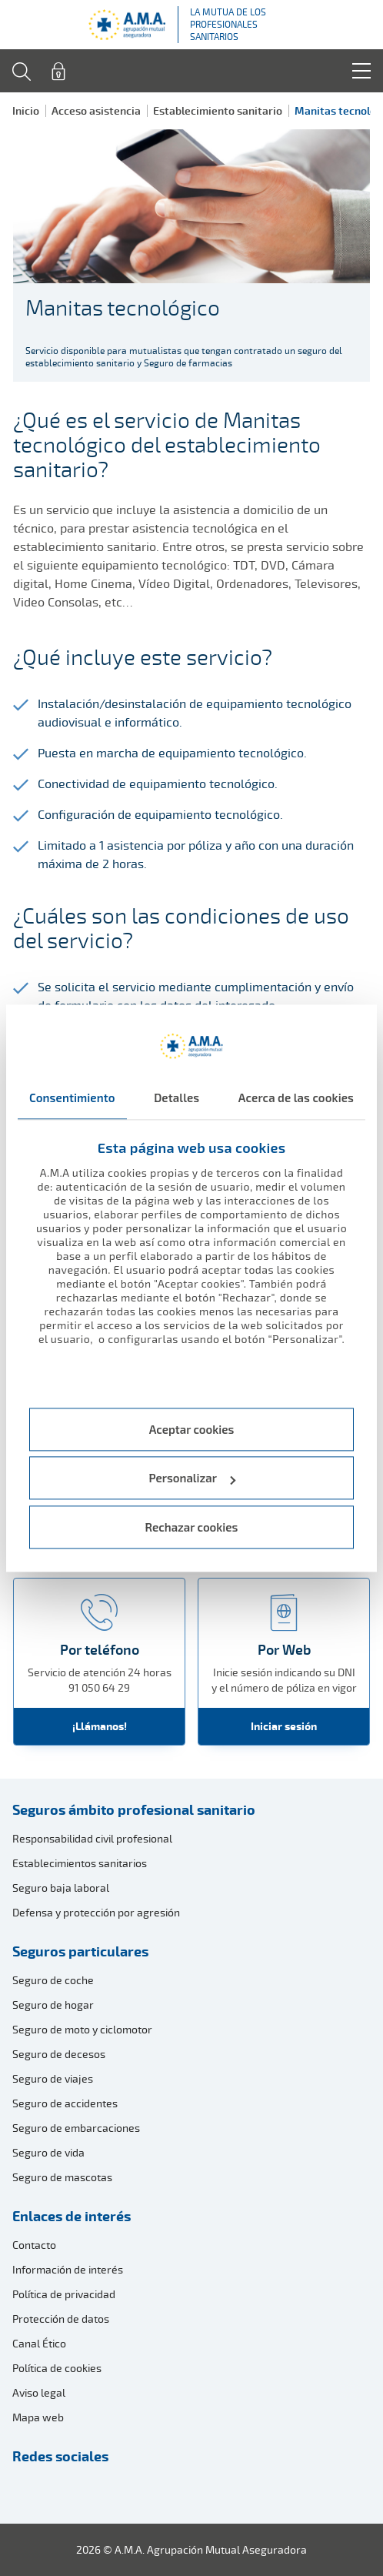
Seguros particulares (80, 1951)
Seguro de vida (48, 2152)
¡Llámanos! (99, 1726)
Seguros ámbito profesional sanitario (133, 1809)
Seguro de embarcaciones (76, 2127)
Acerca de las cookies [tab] (296, 1097)
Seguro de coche (53, 1980)
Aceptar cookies (192, 1429)
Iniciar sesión (284, 1726)
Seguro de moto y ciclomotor (82, 2029)
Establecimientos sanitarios (79, 1863)
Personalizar (192, 1478)
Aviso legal (38, 2392)
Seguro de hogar (53, 2004)
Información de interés (67, 2269)
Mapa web (38, 2417)
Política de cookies (57, 2367)
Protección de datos (60, 2318)
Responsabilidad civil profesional (92, 1838)
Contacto (34, 2244)
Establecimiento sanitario (217, 110)
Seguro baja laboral (60, 1887)
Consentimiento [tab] (72, 1097)
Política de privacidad (63, 2294)
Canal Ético (39, 2343)
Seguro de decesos (58, 2053)
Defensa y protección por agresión (96, 1912)
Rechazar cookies (191, 1527)
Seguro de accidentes (65, 2103)
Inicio (25, 110)
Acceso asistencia (96, 110)
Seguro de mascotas (62, 2177)
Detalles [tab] (176, 1097)
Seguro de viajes (52, 2078)
